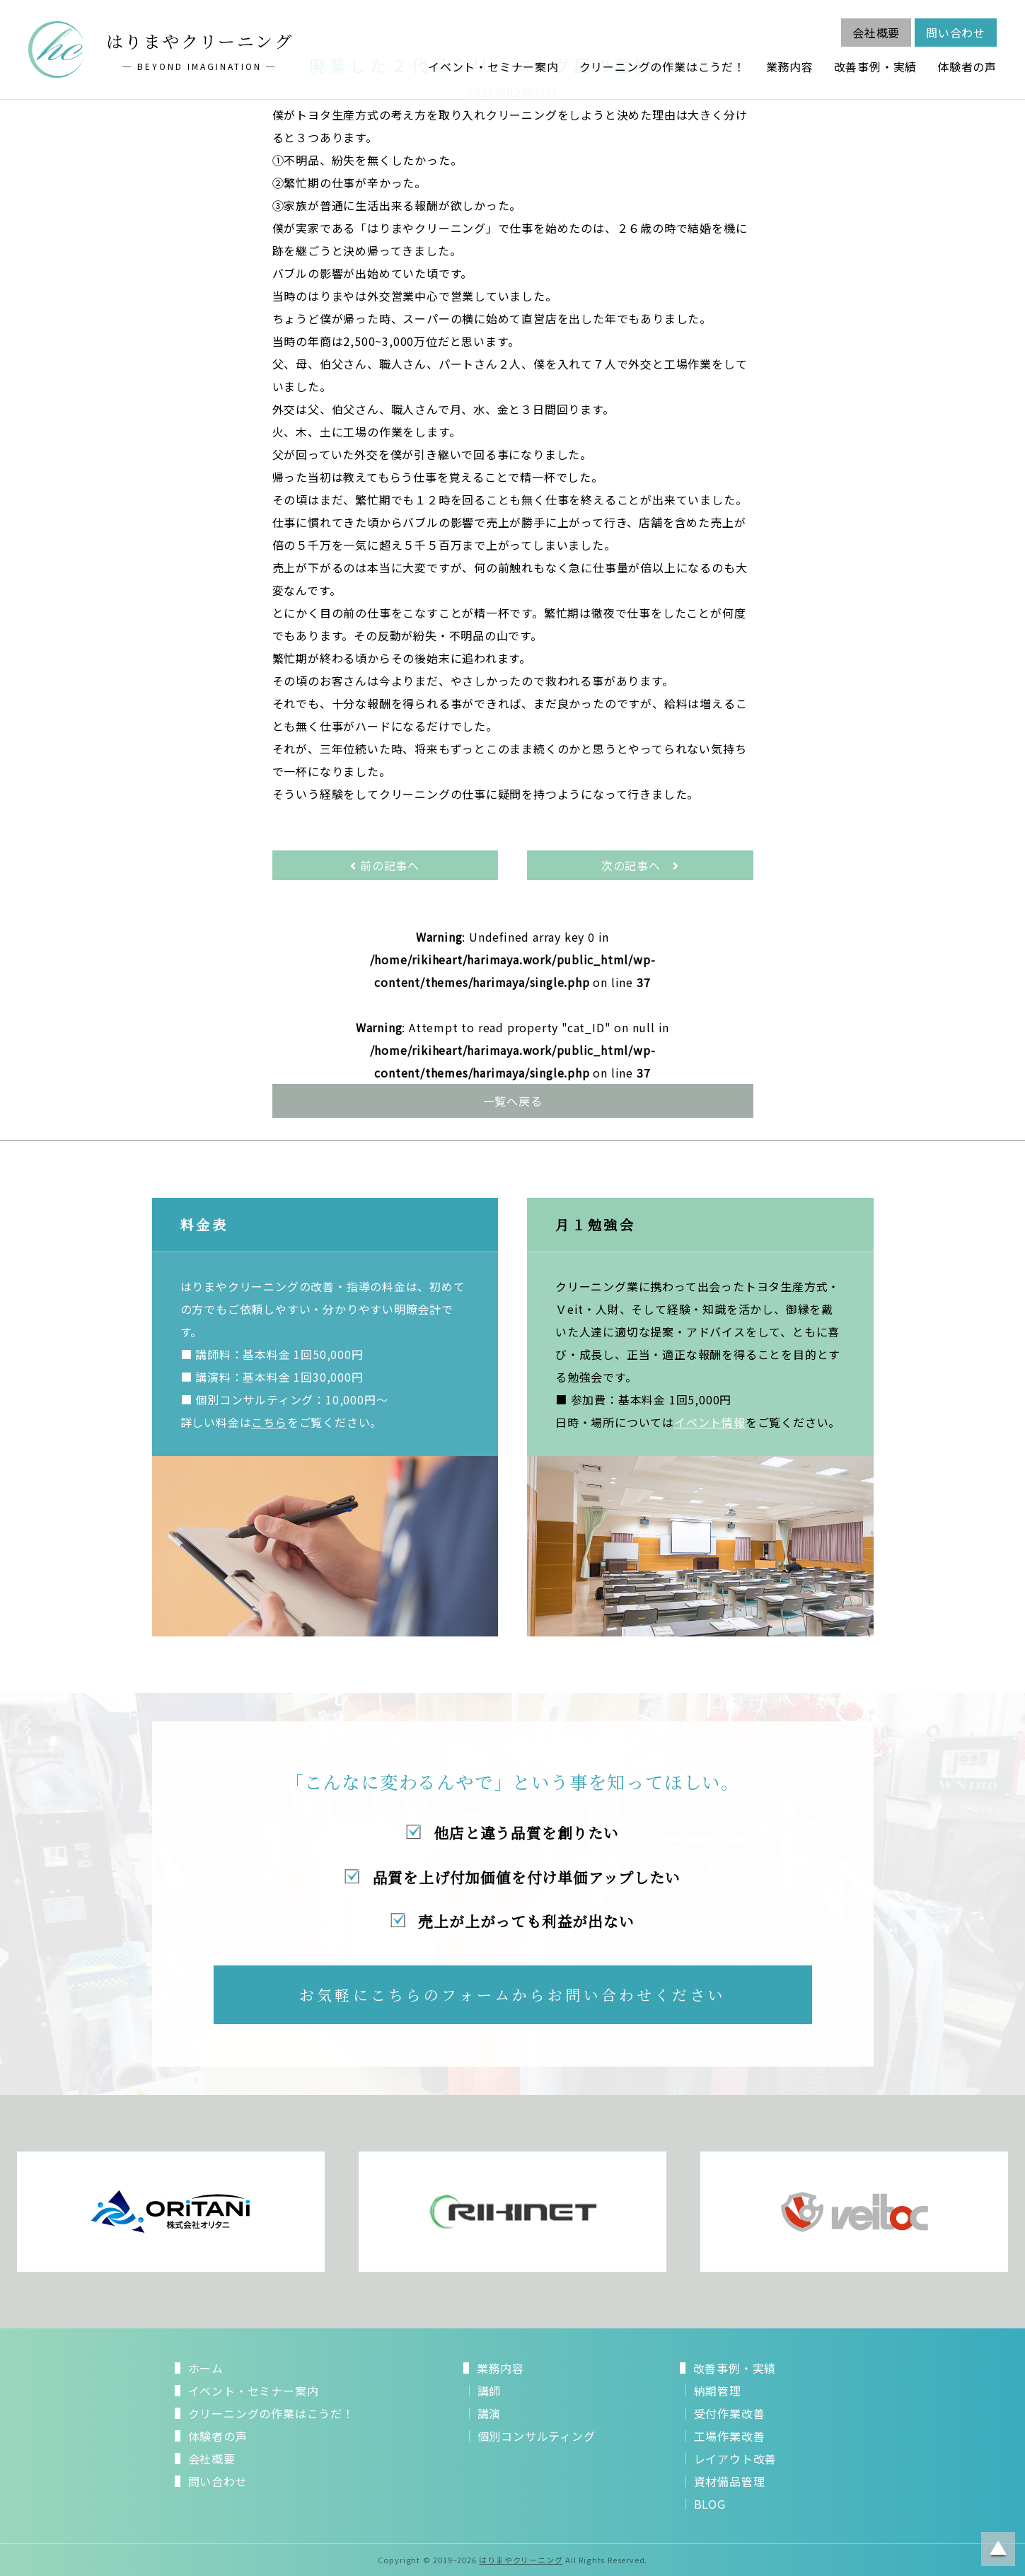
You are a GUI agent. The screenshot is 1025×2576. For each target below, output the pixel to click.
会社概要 (876, 32)
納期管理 (717, 2390)
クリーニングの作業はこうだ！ (662, 66)
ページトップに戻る (998, 2549)
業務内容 (789, 66)
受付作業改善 (729, 2413)
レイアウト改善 (735, 2458)
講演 (489, 2413)
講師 (489, 2390)
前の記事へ (384, 865)
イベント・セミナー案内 (493, 66)
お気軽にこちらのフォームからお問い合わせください (512, 1994)
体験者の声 (967, 66)
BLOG (710, 2503)
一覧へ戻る (513, 1100)
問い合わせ (955, 32)
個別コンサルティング (536, 2436)
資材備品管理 (729, 2481)
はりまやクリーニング (520, 2559)
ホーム (206, 2368)
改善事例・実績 (875, 66)
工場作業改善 (729, 2436)
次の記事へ (640, 865)
